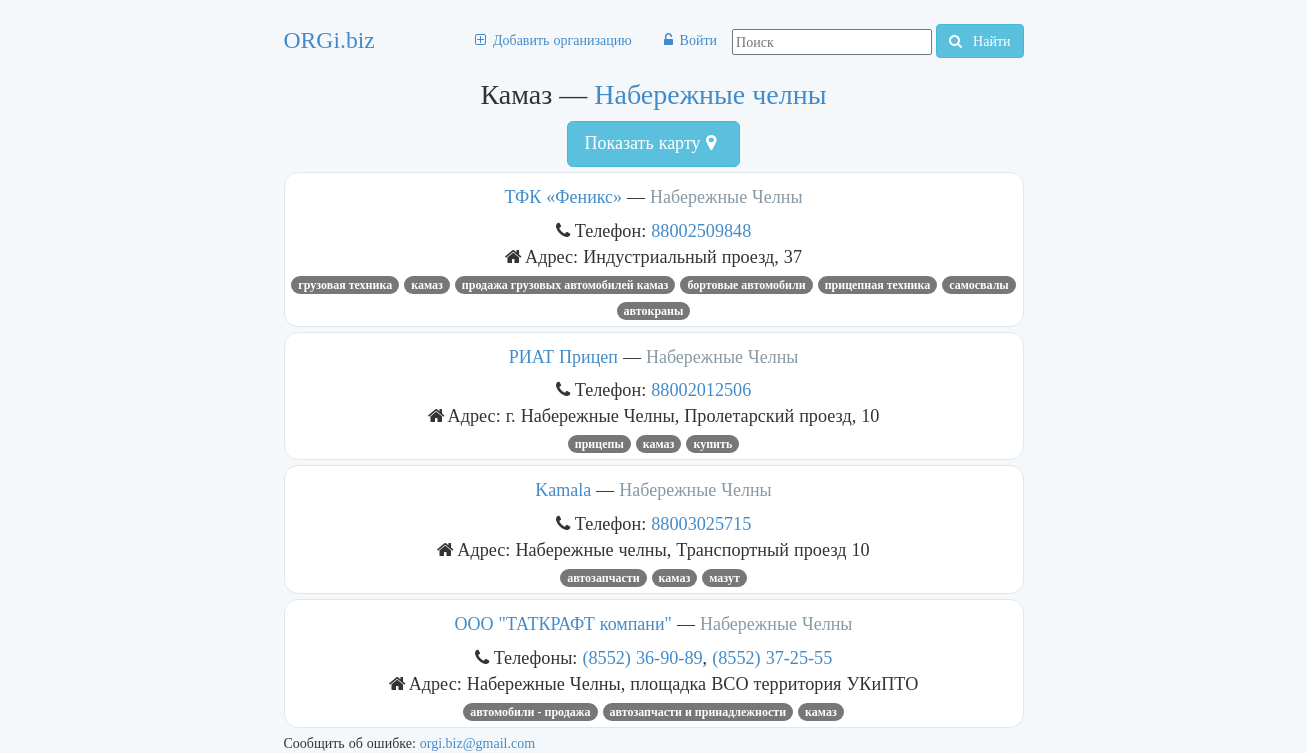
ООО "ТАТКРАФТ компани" (563, 624)
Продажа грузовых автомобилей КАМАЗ (565, 285)
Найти (979, 41)
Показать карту (649, 143)
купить (712, 444)
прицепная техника (878, 285)
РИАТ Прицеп (563, 357)
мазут (724, 578)
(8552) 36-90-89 (642, 657)
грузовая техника (345, 285)
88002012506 (701, 389)
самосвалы (979, 285)
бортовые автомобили (746, 285)
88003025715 (701, 523)
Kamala (563, 490)
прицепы (599, 444)
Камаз (427, 285)
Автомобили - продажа (530, 712)
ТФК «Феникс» (563, 197)
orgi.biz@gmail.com (477, 743)
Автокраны (654, 311)
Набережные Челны (726, 197)
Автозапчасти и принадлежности (698, 712)
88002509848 (701, 230)
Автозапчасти (603, 578)
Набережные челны (710, 94)
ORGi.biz (329, 40)
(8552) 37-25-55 (772, 657)
